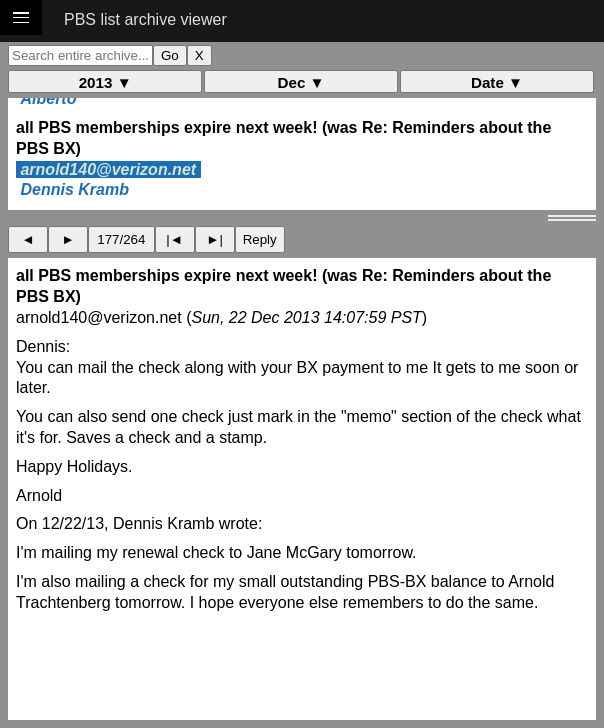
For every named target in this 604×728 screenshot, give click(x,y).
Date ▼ (497, 82)
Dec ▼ (301, 82)
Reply (260, 239)
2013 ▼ (105, 82)
